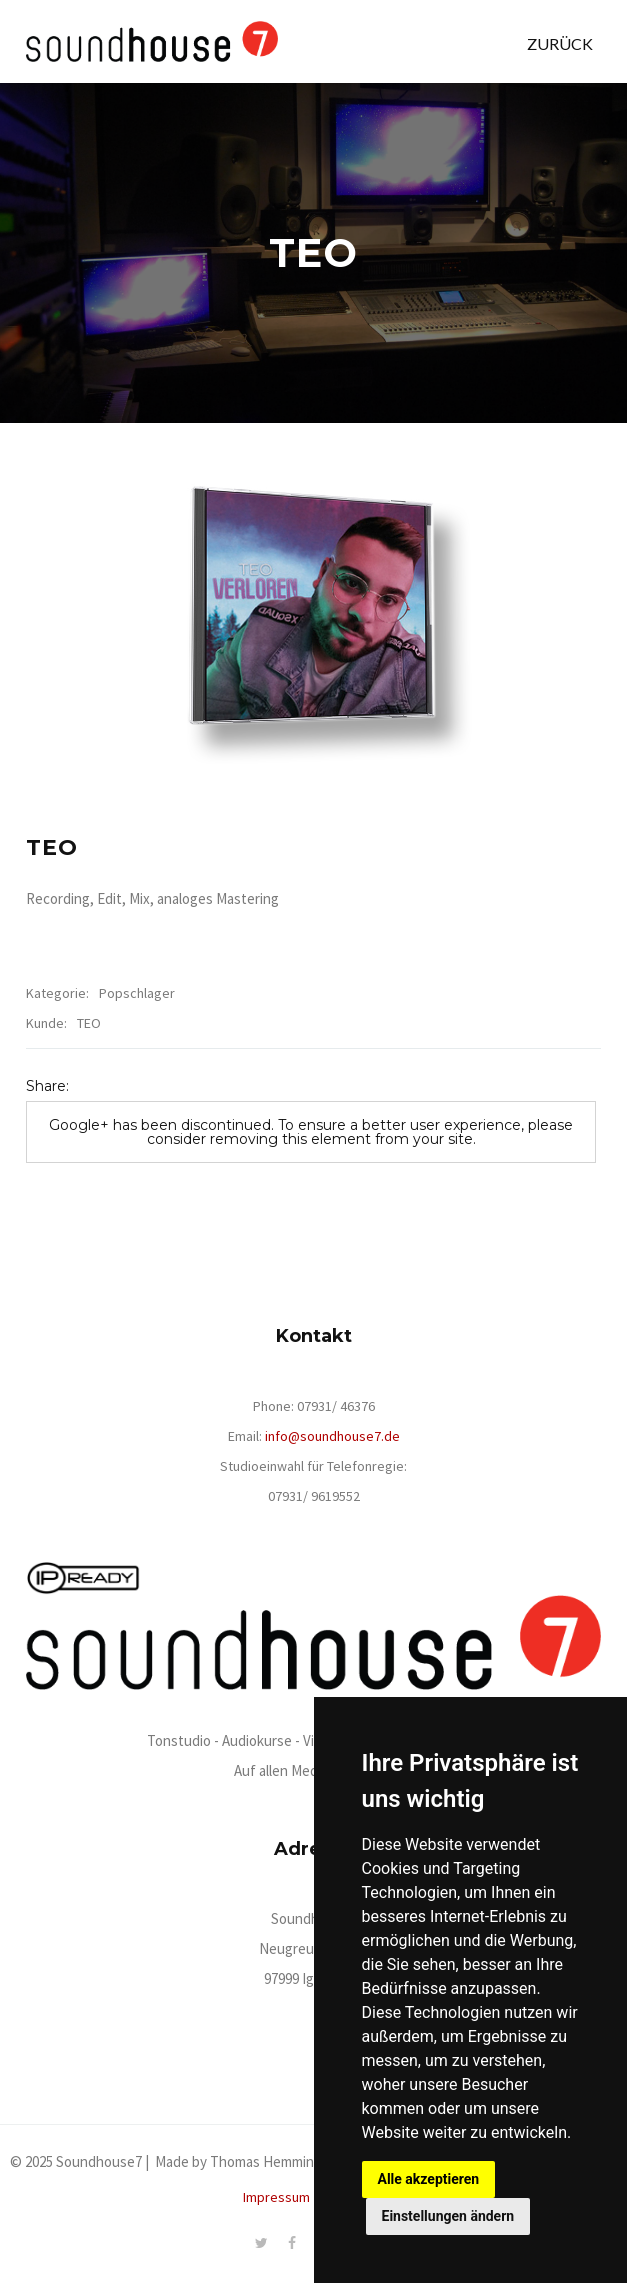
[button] (560, 36)
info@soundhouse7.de (332, 1436)
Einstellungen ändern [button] (448, 2216)
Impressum (276, 2197)
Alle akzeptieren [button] (429, 2179)
